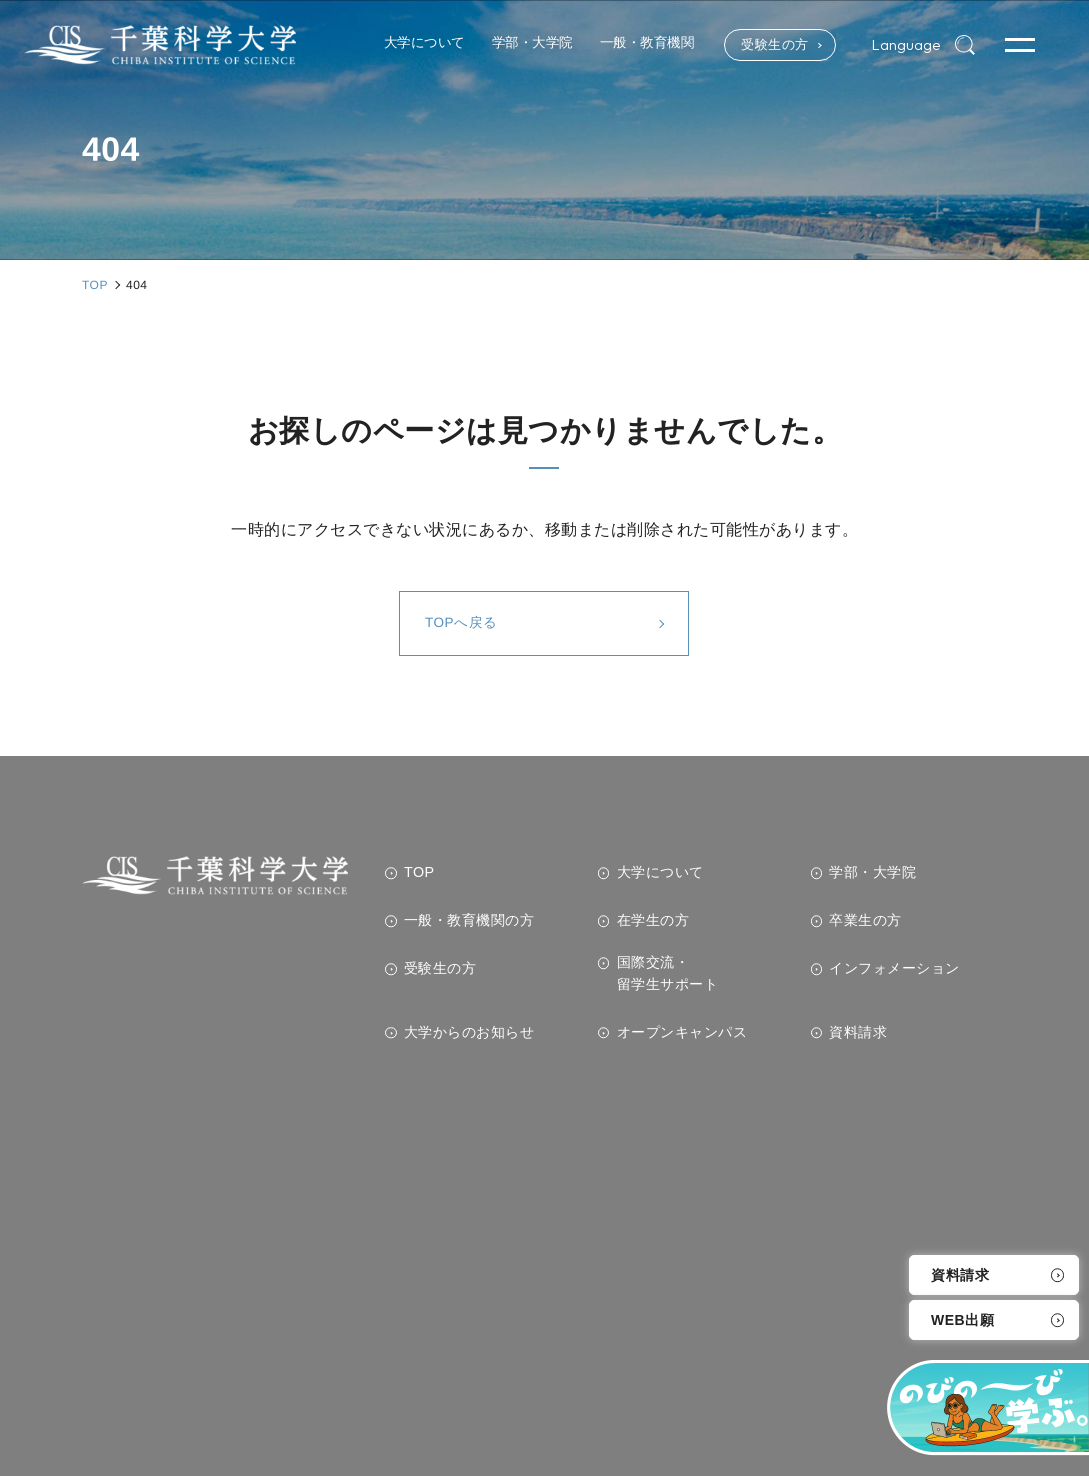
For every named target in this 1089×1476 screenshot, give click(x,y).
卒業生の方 (865, 920)
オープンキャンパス (682, 1032)
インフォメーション (894, 968)
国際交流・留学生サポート (668, 973)
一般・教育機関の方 (469, 920)
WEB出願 (962, 1320)
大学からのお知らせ (469, 1032)
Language (904, 45)
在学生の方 (653, 920)
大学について (660, 872)
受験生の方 (765, 45)
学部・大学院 (872, 872)
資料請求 (960, 1275)
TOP (419, 872)
